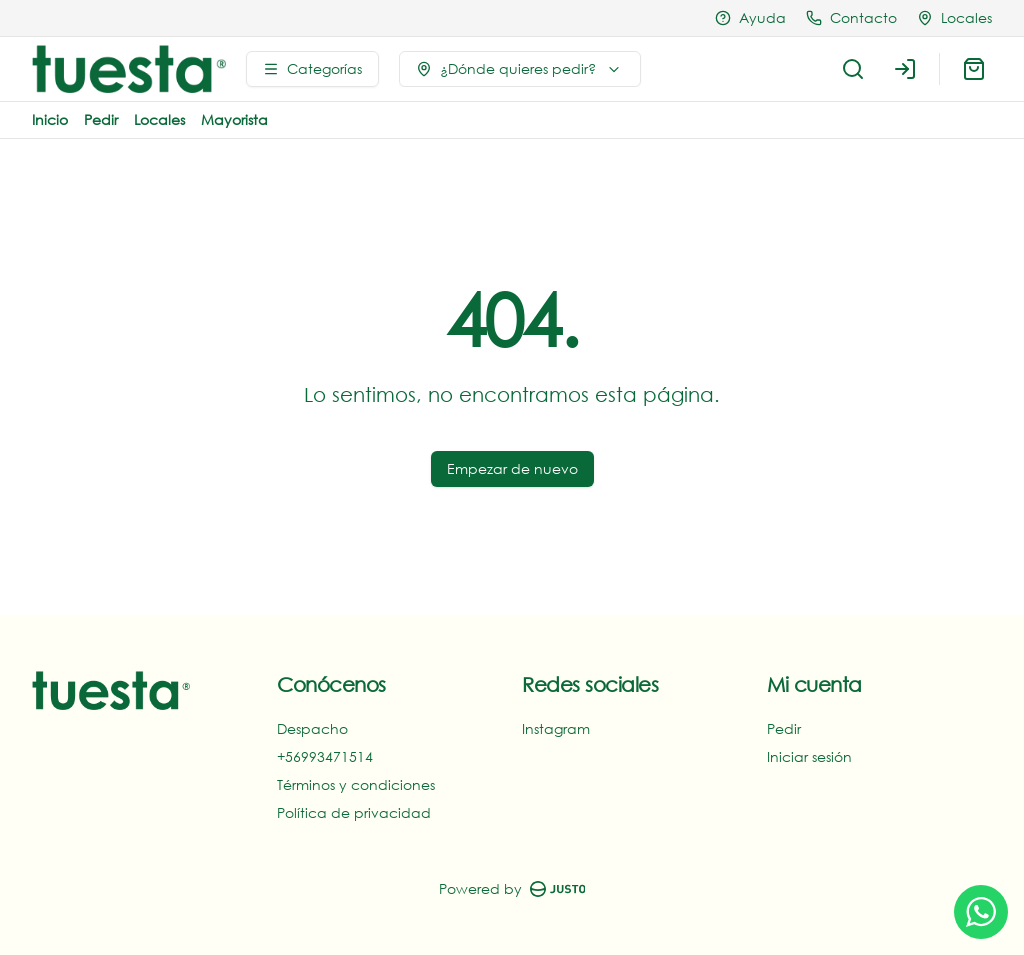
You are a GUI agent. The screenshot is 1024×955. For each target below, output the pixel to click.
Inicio (50, 119)
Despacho (312, 728)
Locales (159, 119)
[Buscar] (853, 69)
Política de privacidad (354, 812)
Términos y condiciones (356, 784)
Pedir (101, 119)
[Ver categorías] (312, 69)
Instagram (556, 728)
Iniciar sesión (809, 756)
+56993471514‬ (325, 756)
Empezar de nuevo (512, 468)
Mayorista (234, 119)
